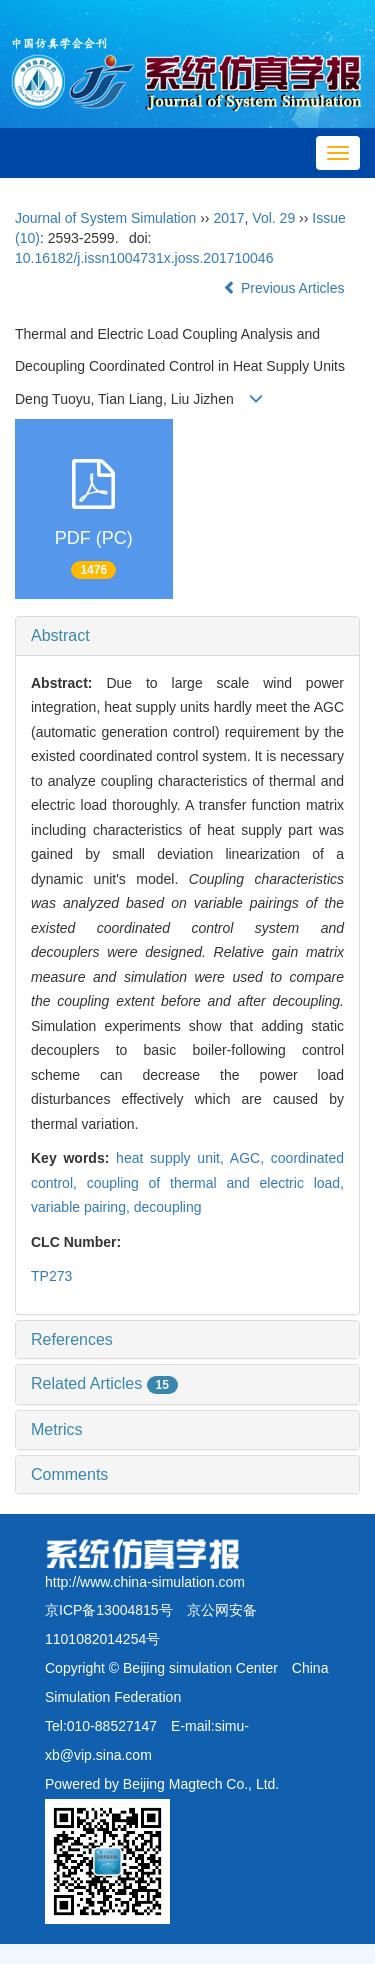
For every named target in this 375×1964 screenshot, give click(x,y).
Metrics (57, 1429)
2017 (228, 218)
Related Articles (104, 1383)
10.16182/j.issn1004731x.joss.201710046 (144, 258)
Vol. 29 (273, 218)
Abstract (60, 635)
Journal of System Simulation (105, 218)
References (72, 1339)
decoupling (168, 1207)
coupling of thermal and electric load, (215, 1183)
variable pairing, (82, 1207)
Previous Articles (285, 288)
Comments (69, 1474)
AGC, (250, 1158)
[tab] (187, 636)
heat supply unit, (173, 1158)
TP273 (51, 1276)
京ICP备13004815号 (109, 1610)
